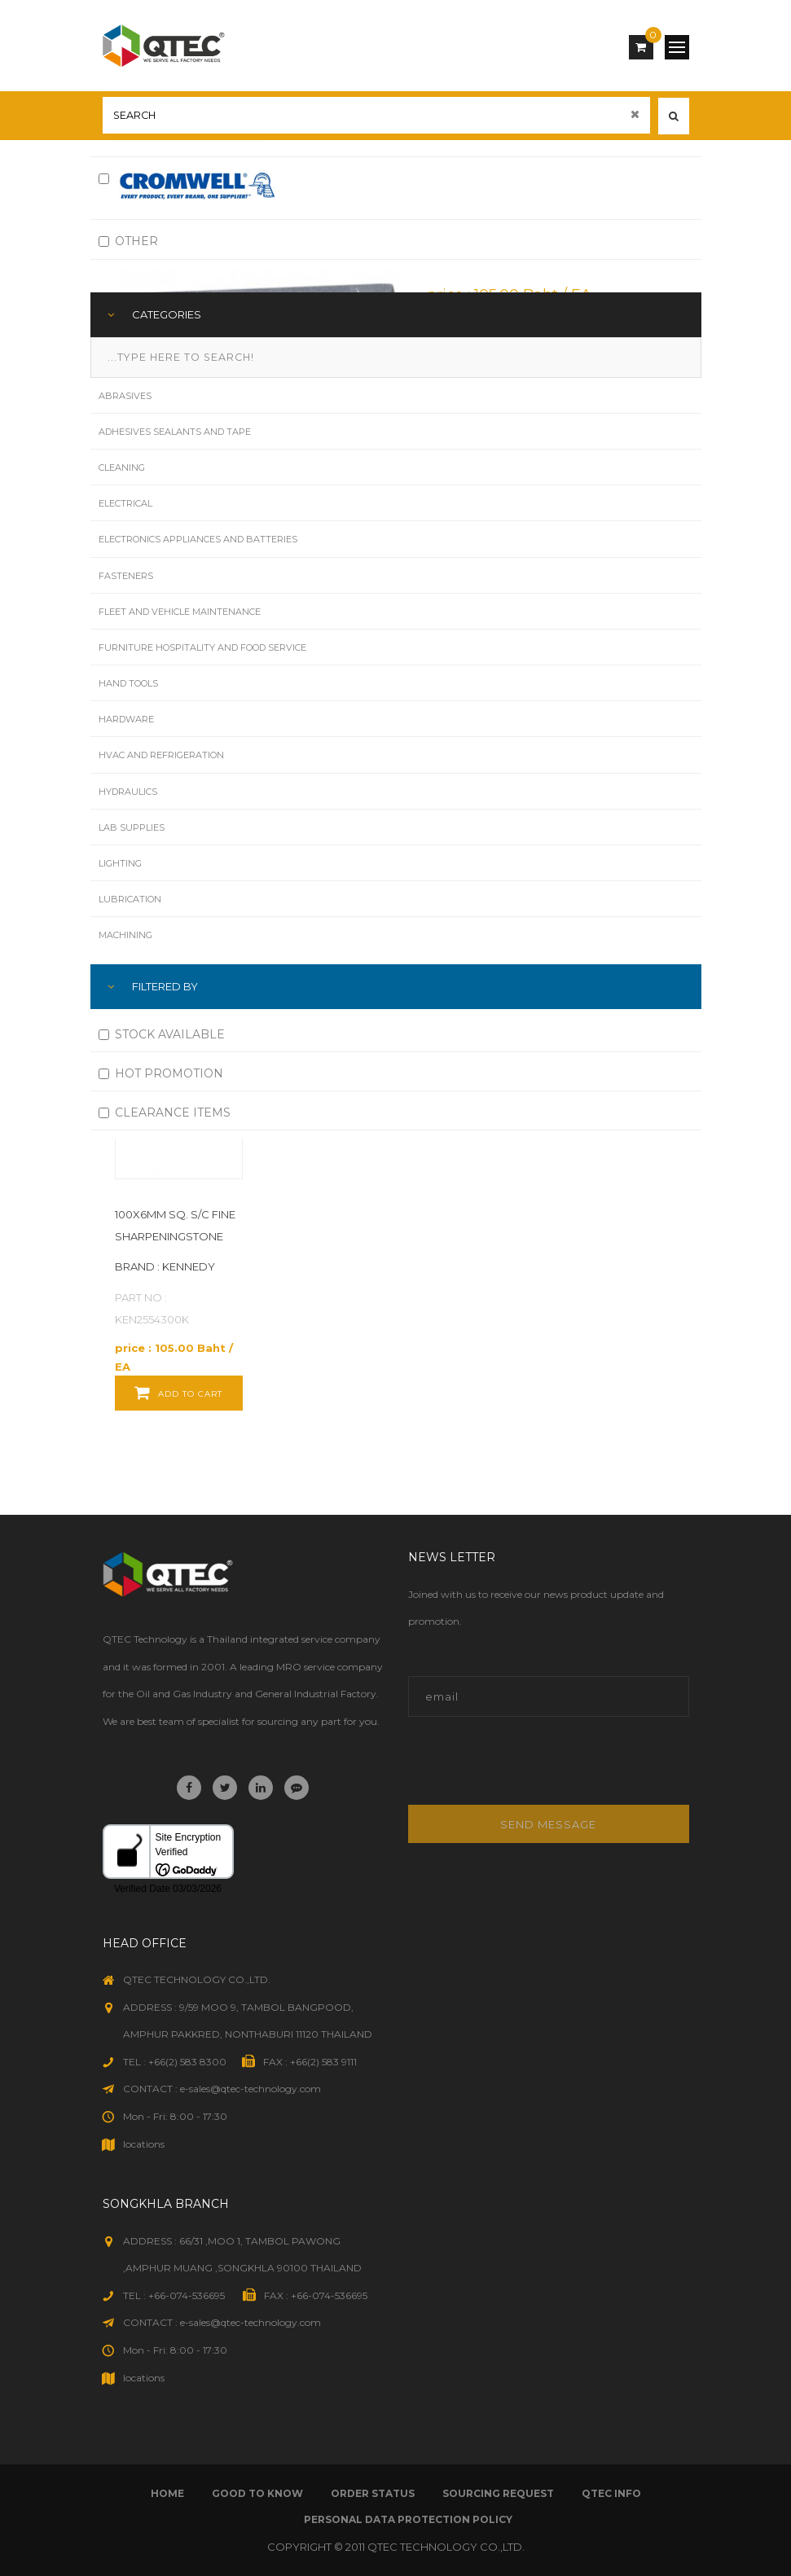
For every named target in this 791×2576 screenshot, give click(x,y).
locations (144, 2144)
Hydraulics (128, 791)
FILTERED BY (165, 986)
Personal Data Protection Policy (408, 2519)
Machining (125, 935)
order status (373, 2493)
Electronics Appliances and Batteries (198, 539)
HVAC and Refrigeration (161, 755)
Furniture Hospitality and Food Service (202, 647)
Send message (548, 1824)
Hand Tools (128, 683)
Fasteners (126, 575)
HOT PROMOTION (161, 1073)
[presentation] (518, 1769)
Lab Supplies (132, 827)
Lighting (120, 863)
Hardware (126, 719)
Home (167, 2493)
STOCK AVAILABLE (162, 1034)
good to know (257, 2493)
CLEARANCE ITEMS (165, 1112)
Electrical (125, 503)
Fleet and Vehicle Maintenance (180, 611)
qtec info (611, 2493)
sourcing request (498, 2493)
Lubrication (130, 899)
